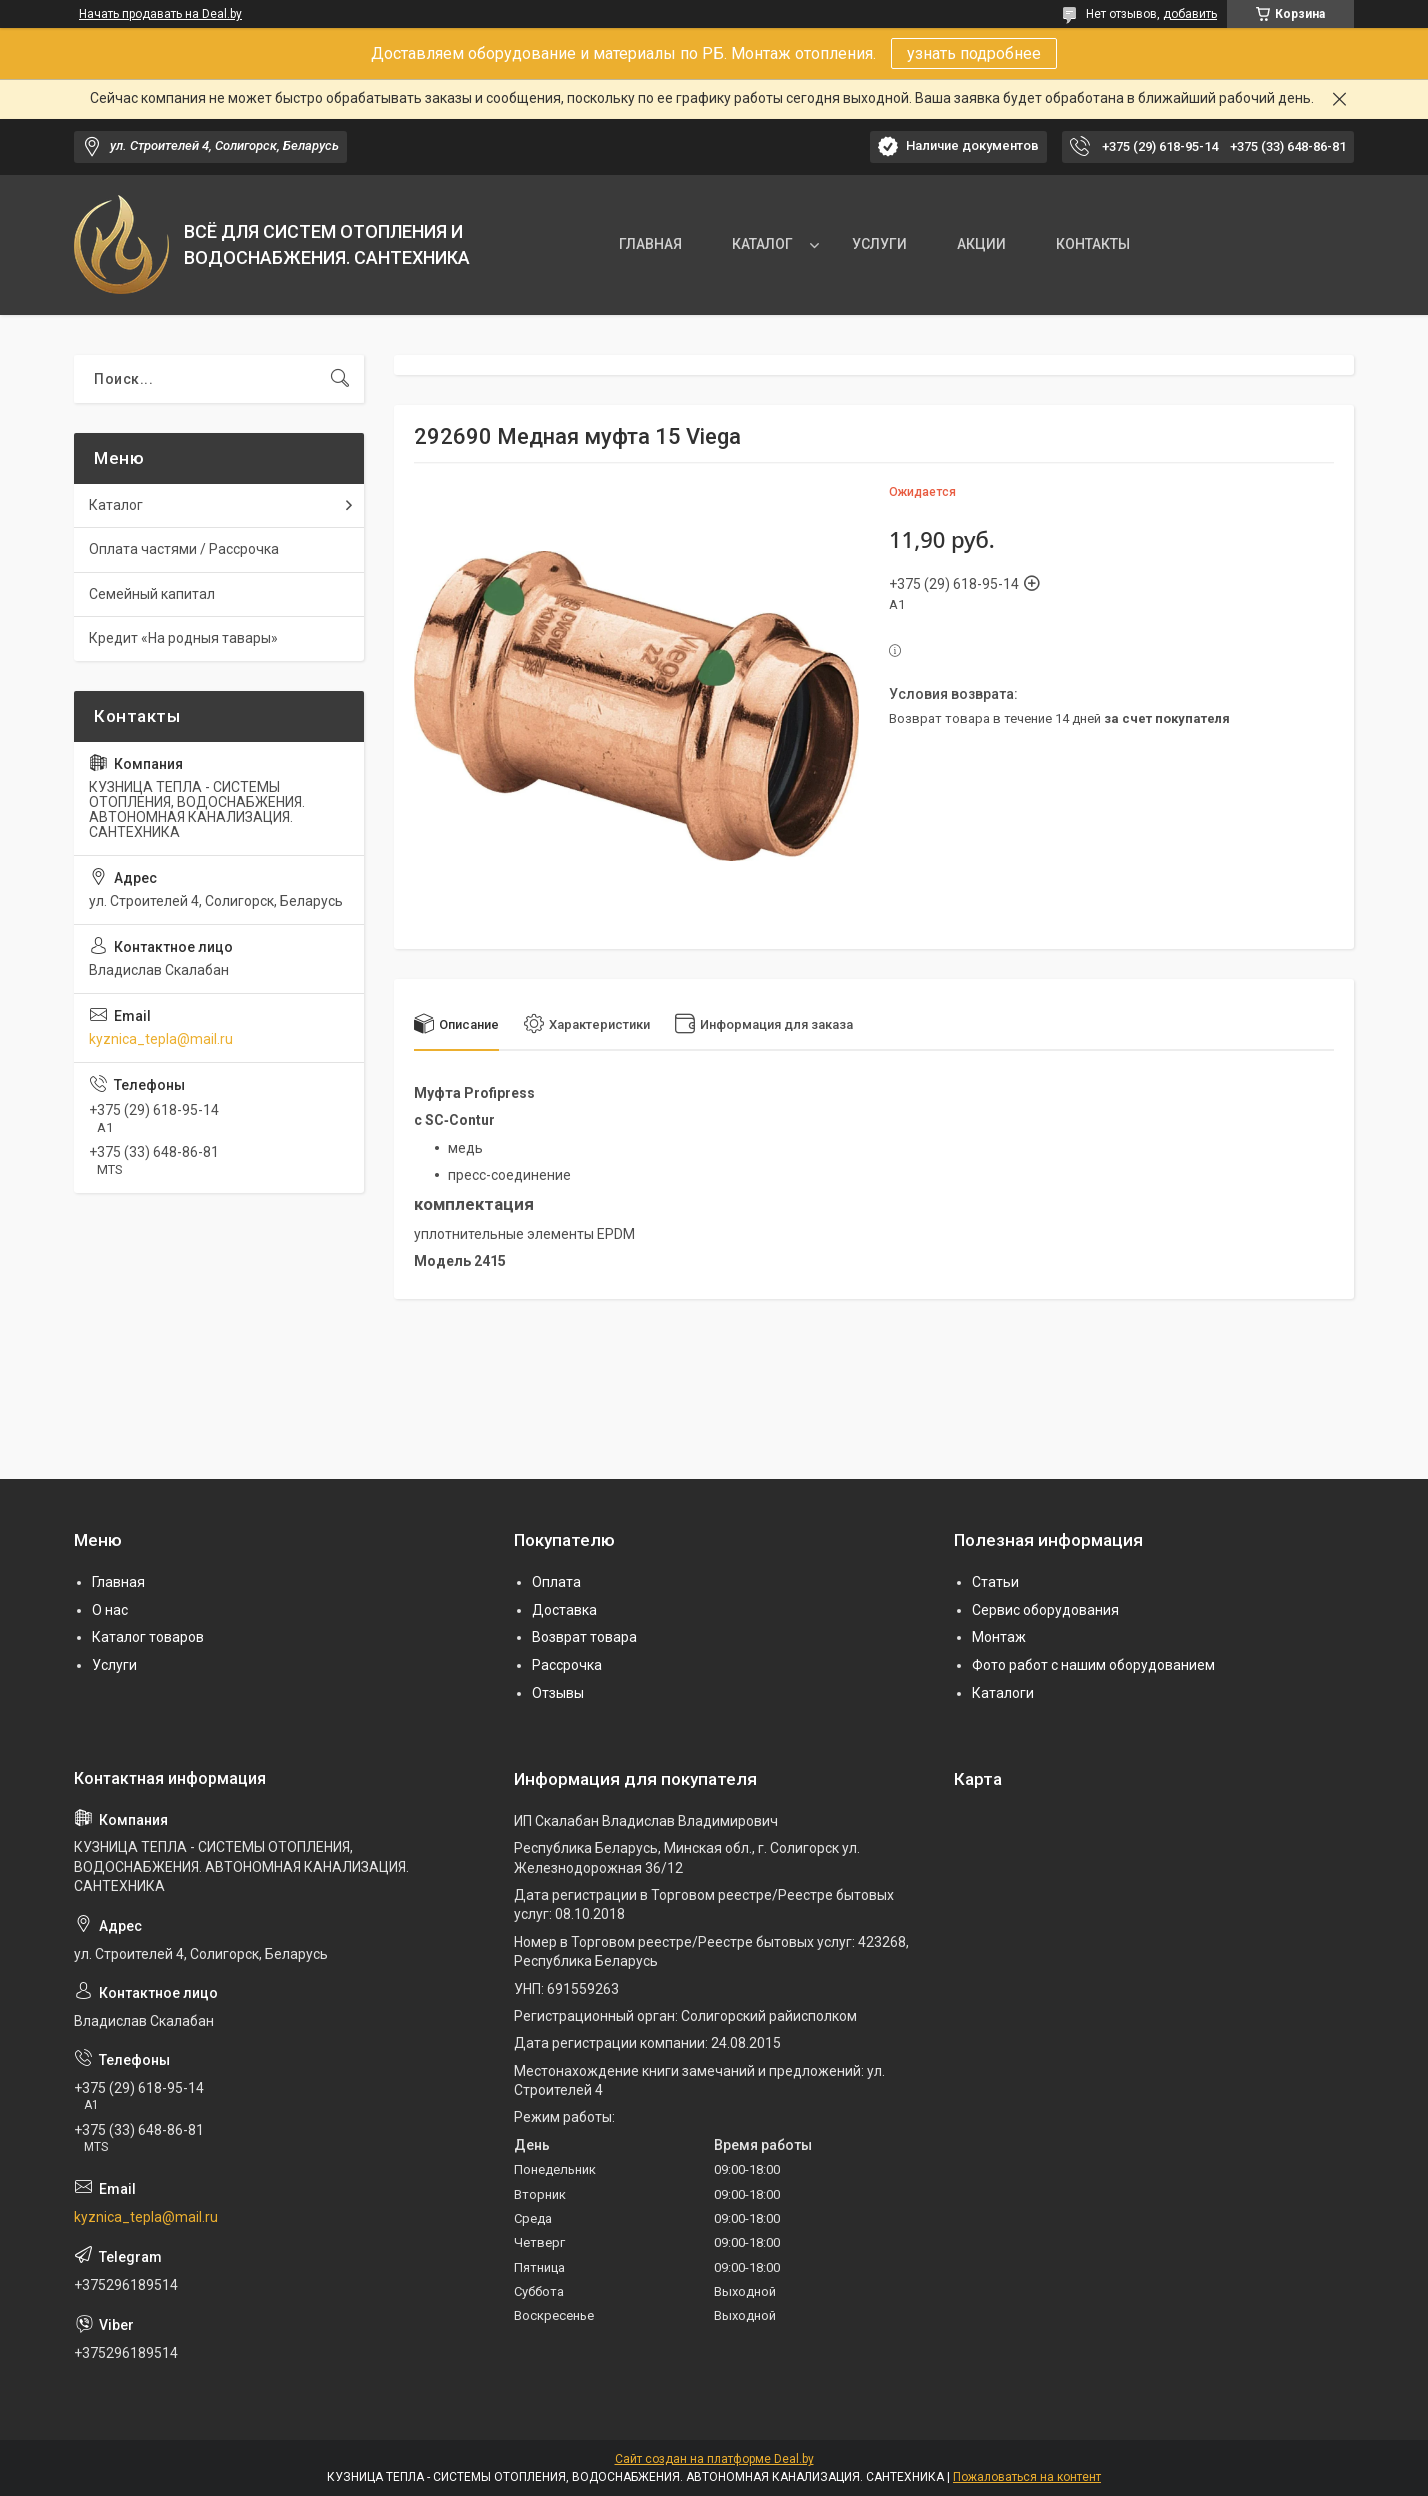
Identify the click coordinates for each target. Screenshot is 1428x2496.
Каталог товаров (148, 1637)
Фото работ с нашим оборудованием (1093, 1665)
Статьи (995, 1582)
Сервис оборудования (1045, 1610)
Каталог (116, 505)
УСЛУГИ (879, 244)
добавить (1190, 14)
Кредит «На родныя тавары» (183, 638)
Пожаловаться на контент (1027, 2477)
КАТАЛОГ (762, 244)
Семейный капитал (152, 594)
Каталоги (1003, 1693)
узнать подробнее (974, 53)
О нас (110, 1610)
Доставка (564, 1610)
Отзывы (558, 1693)
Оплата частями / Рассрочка (184, 549)
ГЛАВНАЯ (650, 244)
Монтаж (999, 1637)
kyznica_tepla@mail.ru (161, 1039)
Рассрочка (567, 1665)
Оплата (556, 1582)
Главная (118, 1582)
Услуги (114, 1665)
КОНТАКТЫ (1093, 244)
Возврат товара (584, 1637)
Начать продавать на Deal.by (160, 14)
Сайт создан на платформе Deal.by (714, 2459)
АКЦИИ (981, 244)
